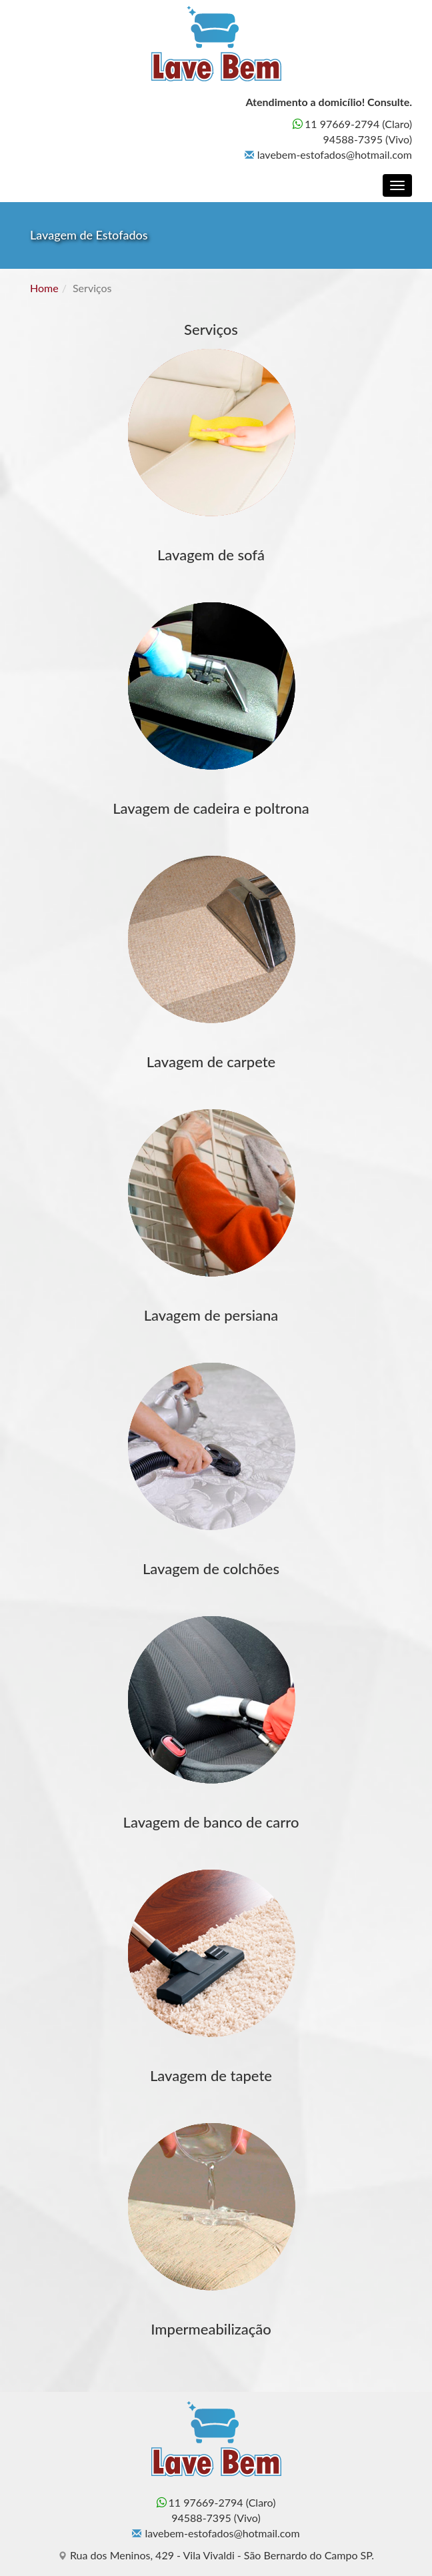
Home (44, 287)
